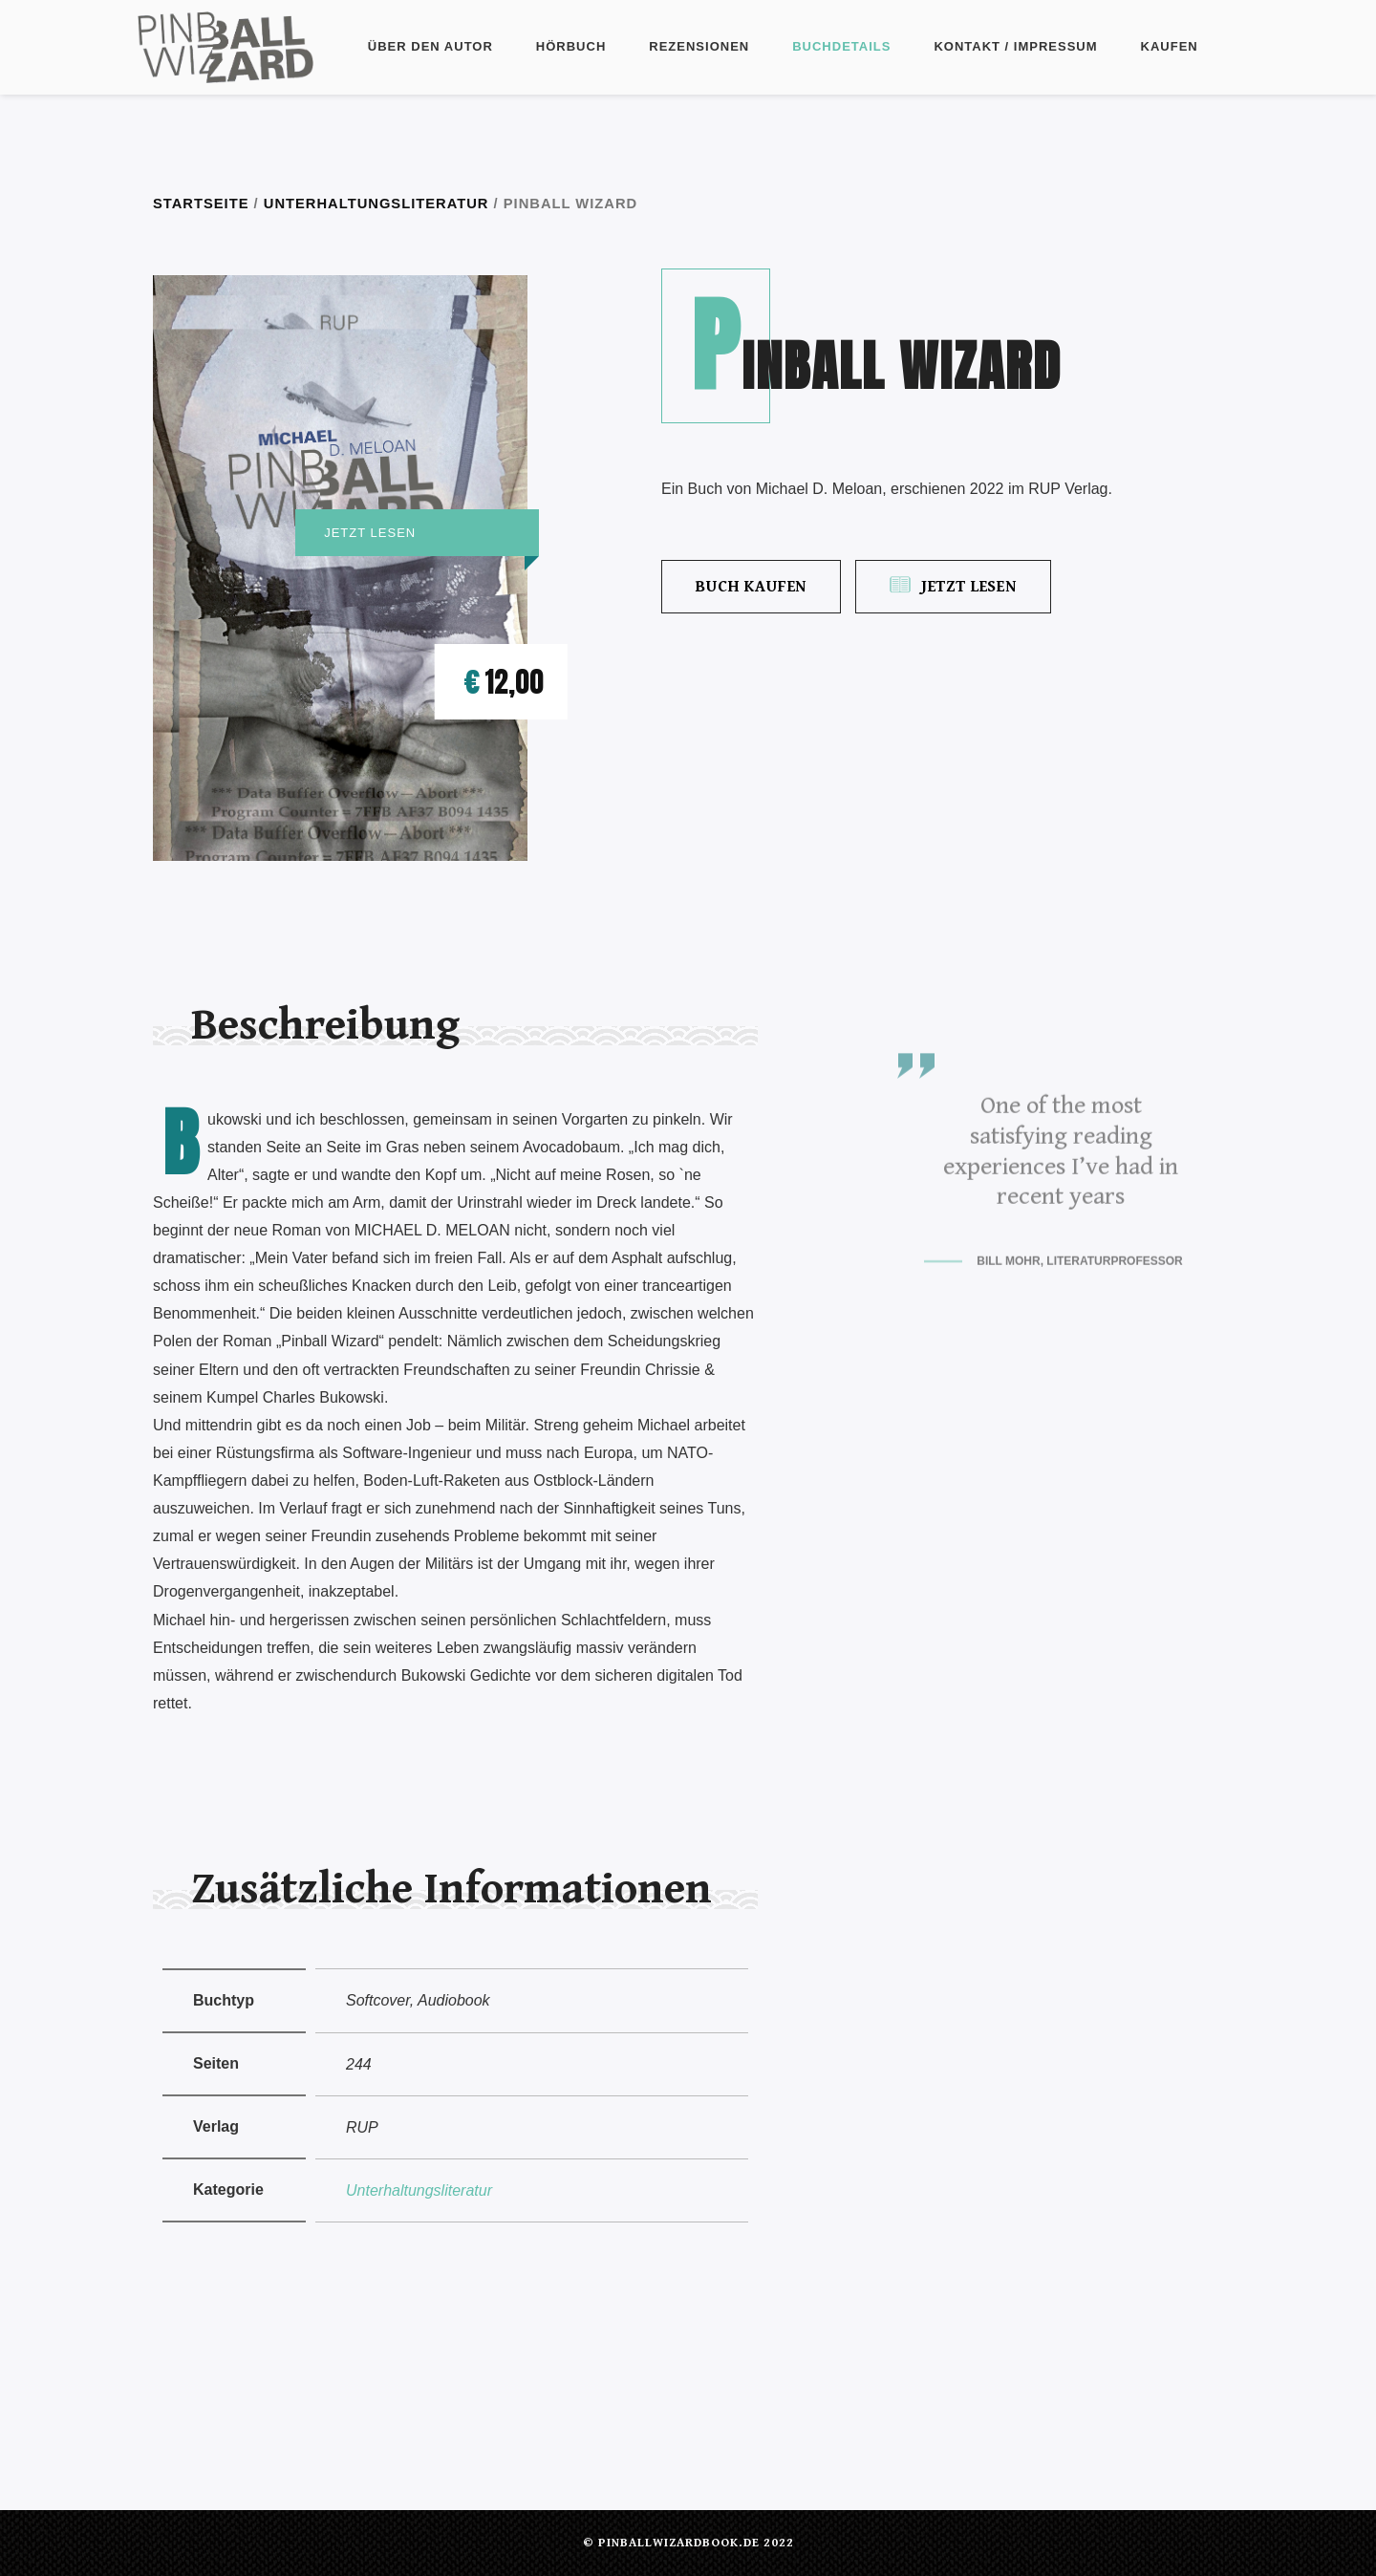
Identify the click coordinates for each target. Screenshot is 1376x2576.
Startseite (201, 203)
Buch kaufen (751, 586)
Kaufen (1169, 46)
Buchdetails (841, 46)
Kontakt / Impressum (1015, 46)
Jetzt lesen (953, 586)
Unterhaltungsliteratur (376, 203)
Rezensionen (699, 46)
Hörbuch (571, 46)
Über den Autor (430, 46)
